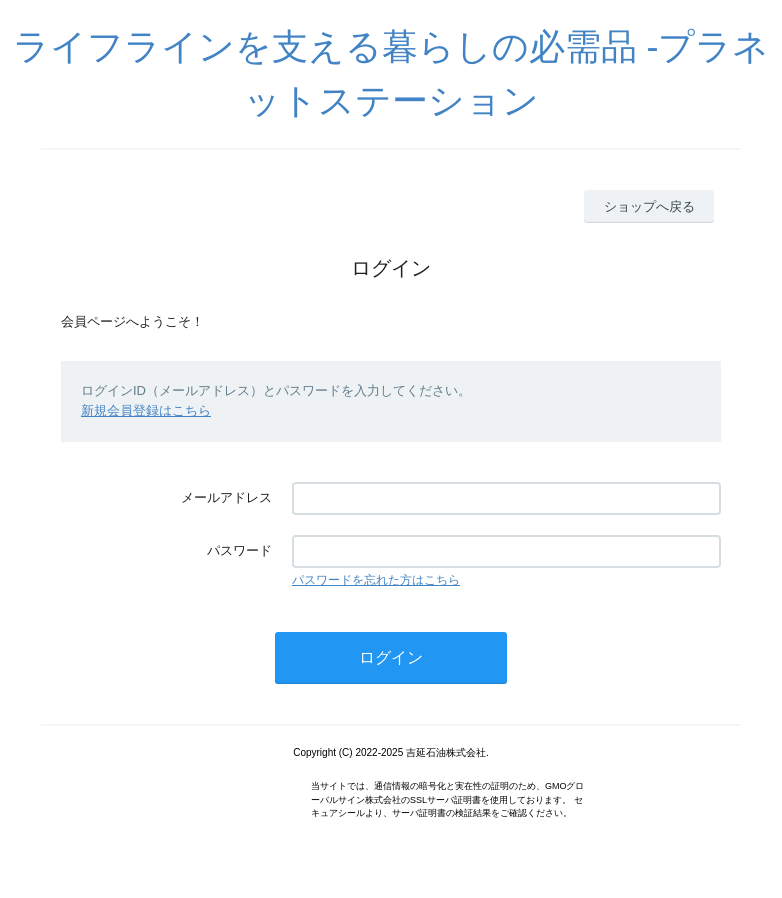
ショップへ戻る (649, 206)
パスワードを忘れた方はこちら (376, 580)
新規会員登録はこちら (146, 410)
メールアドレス (226, 497)
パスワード (239, 550)
